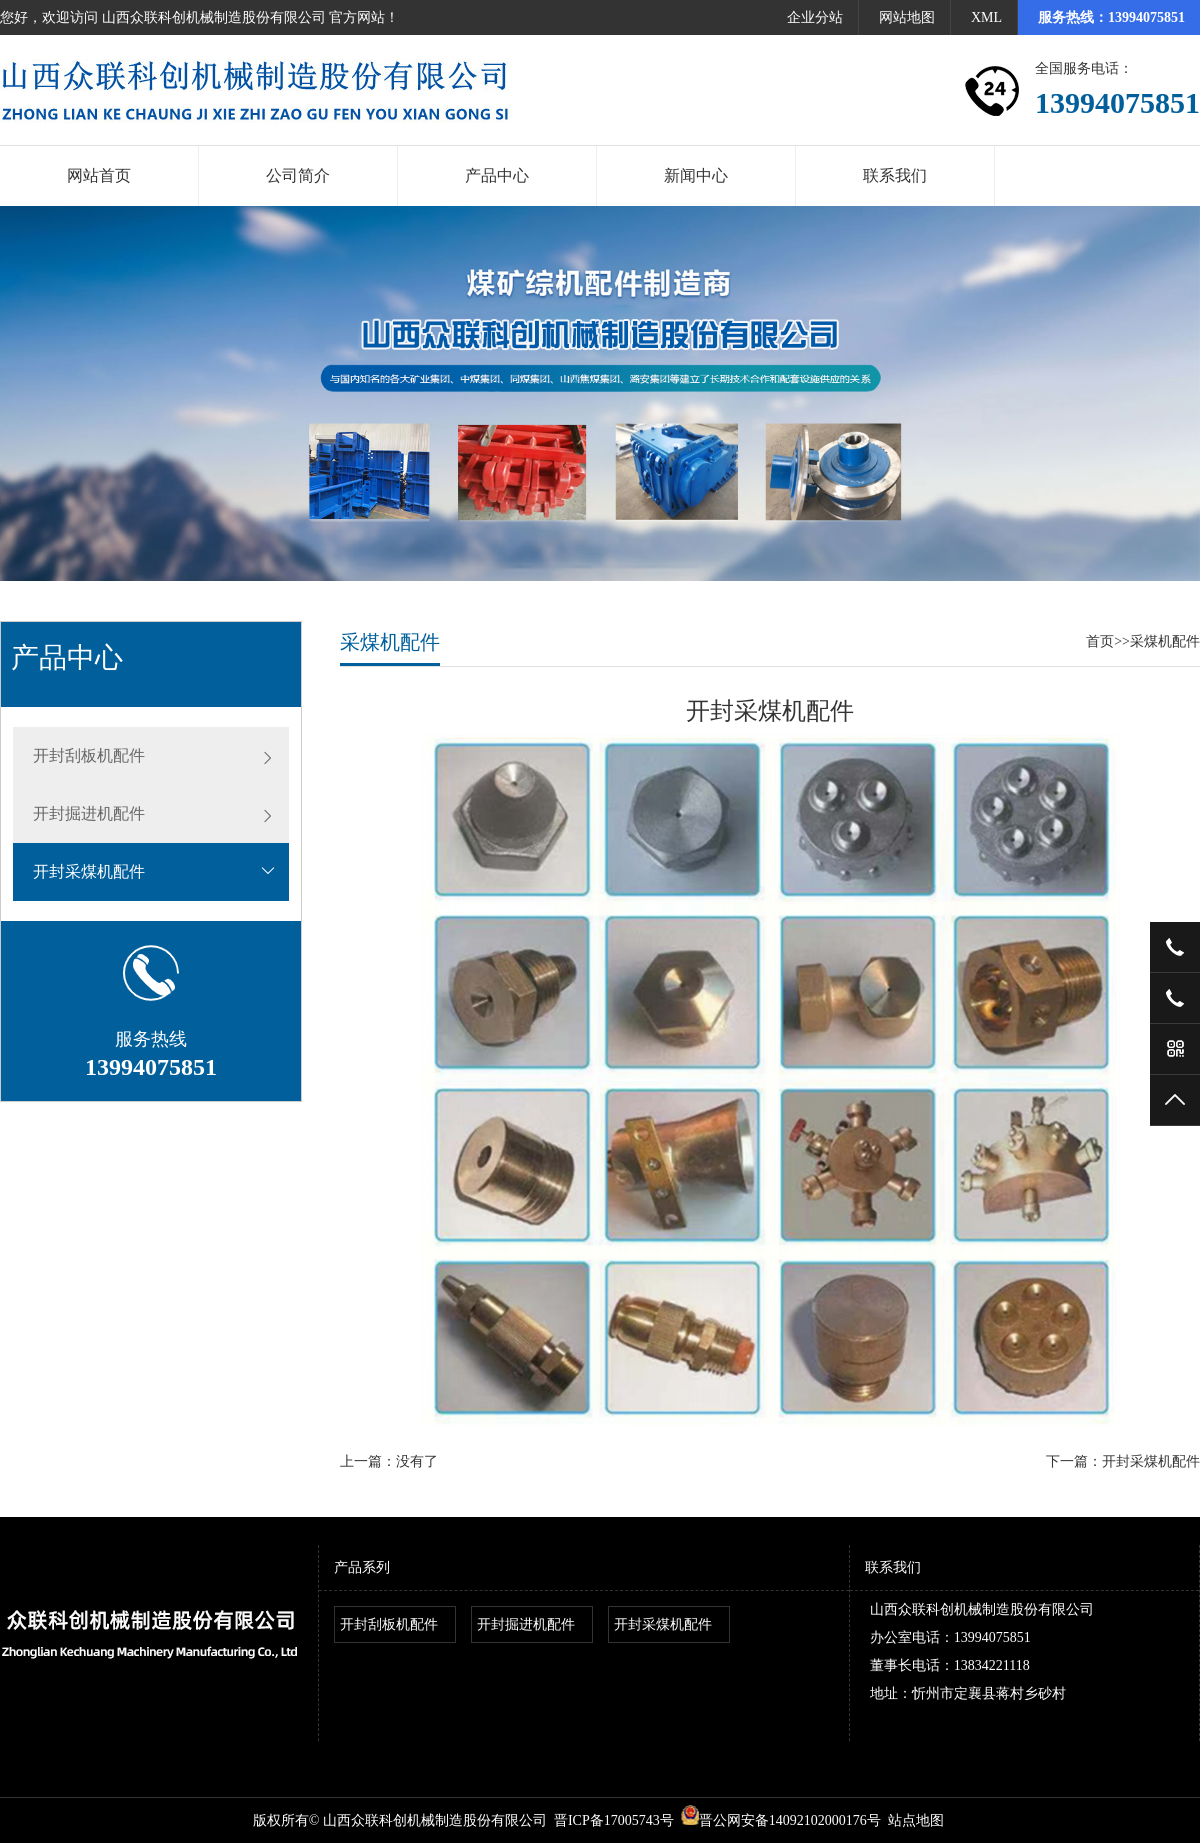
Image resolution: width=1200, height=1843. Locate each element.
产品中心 (497, 175)
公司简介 (298, 175)
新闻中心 (696, 175)
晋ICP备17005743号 (614, 1820)
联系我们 (895, 175)
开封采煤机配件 (89, 871)
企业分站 (815, 17)
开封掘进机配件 (89, 813)
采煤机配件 (1165, 641)
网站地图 (907, 17)
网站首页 (99, 175)
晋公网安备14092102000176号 (781, 1820)
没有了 (417, 1461)
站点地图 (916, 1820)
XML (986, 17)
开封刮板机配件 (89, 755)
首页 (1100, 641)
